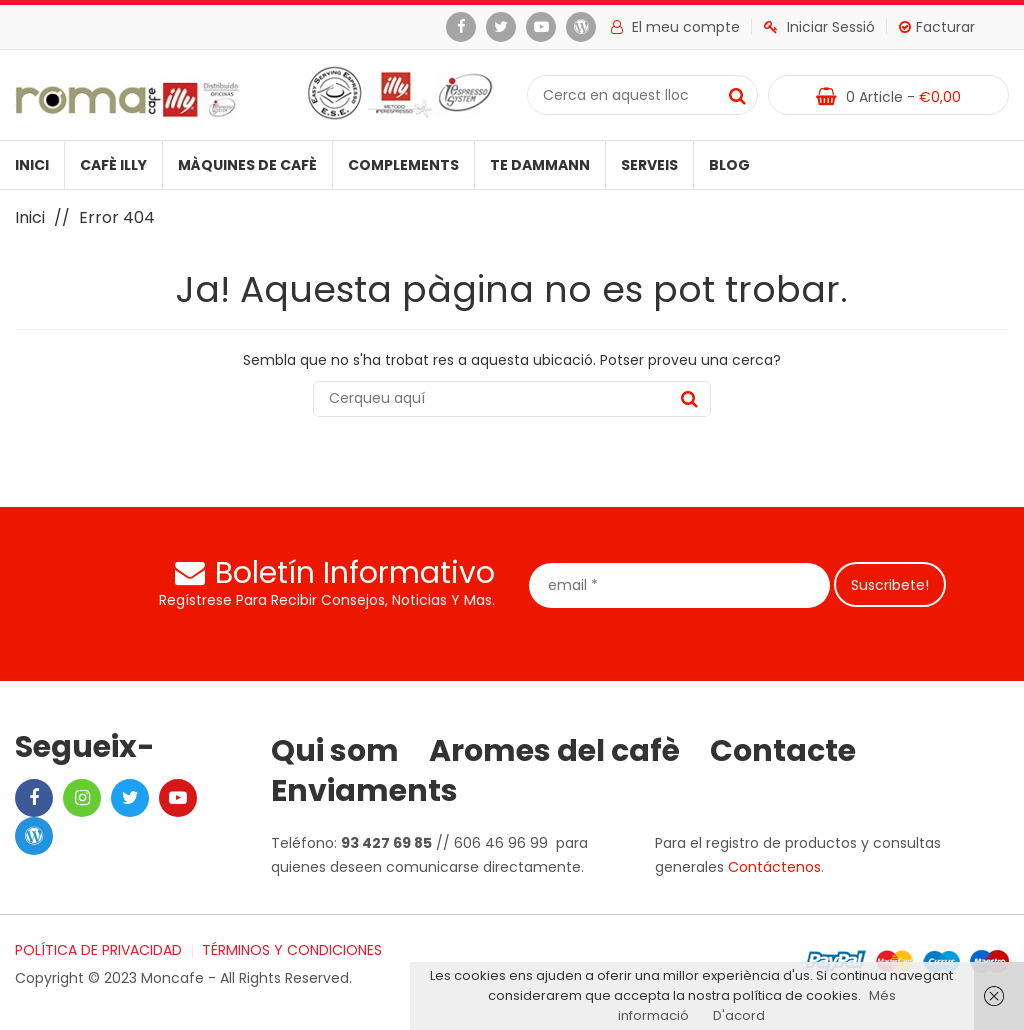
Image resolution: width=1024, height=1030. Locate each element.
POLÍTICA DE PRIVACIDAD (98, 950)
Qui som (335, 751)
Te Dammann (540, 165)
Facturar (937, 27)
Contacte (783, 751)
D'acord (739, 1015)
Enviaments (364, 791)
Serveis (649, 165)
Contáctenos (774, 867)
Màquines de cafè (247, 165)
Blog (729, 165)
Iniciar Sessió (819, 27)
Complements (403, 165)
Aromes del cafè (554, 751)
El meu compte (675, 27)
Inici (32, 165)
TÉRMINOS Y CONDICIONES (292, 950)
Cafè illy (113, 165)
